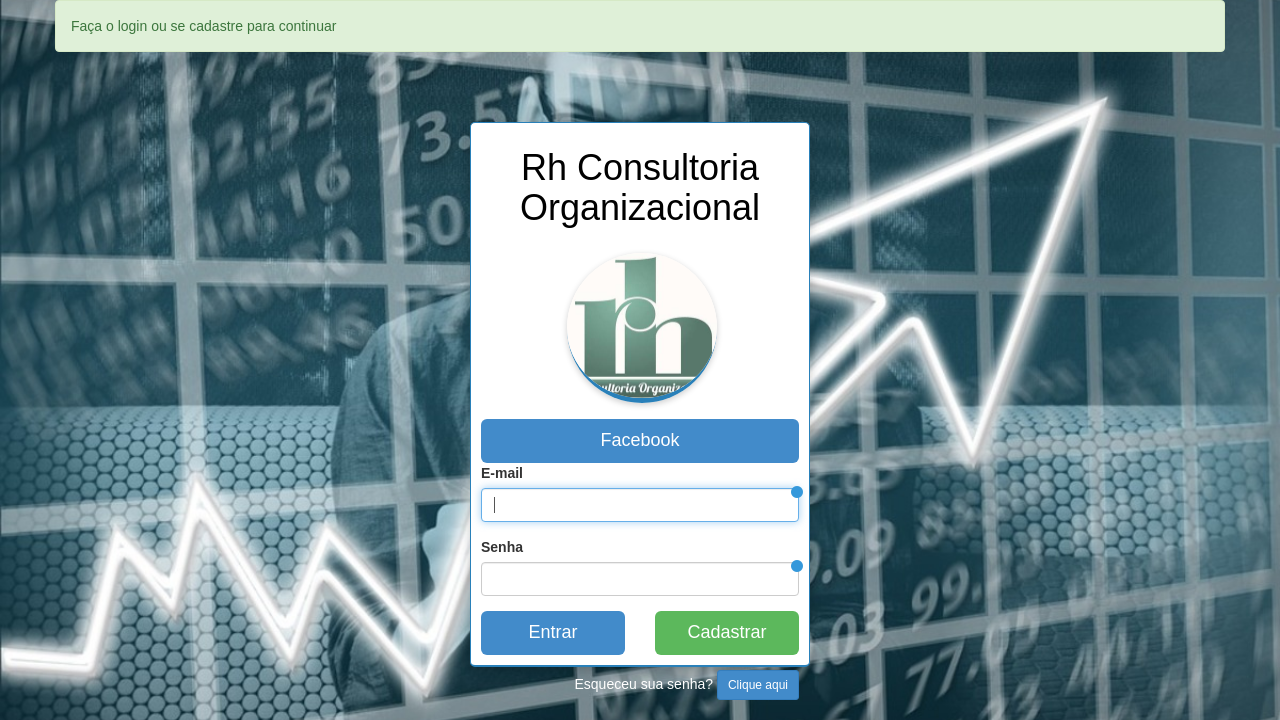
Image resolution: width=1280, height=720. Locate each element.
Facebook (639, 440)
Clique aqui (758, 685)
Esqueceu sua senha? (687, 685)
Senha (502, 547)
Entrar (552, 632)
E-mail (502, 473)
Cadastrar (726, 632)
